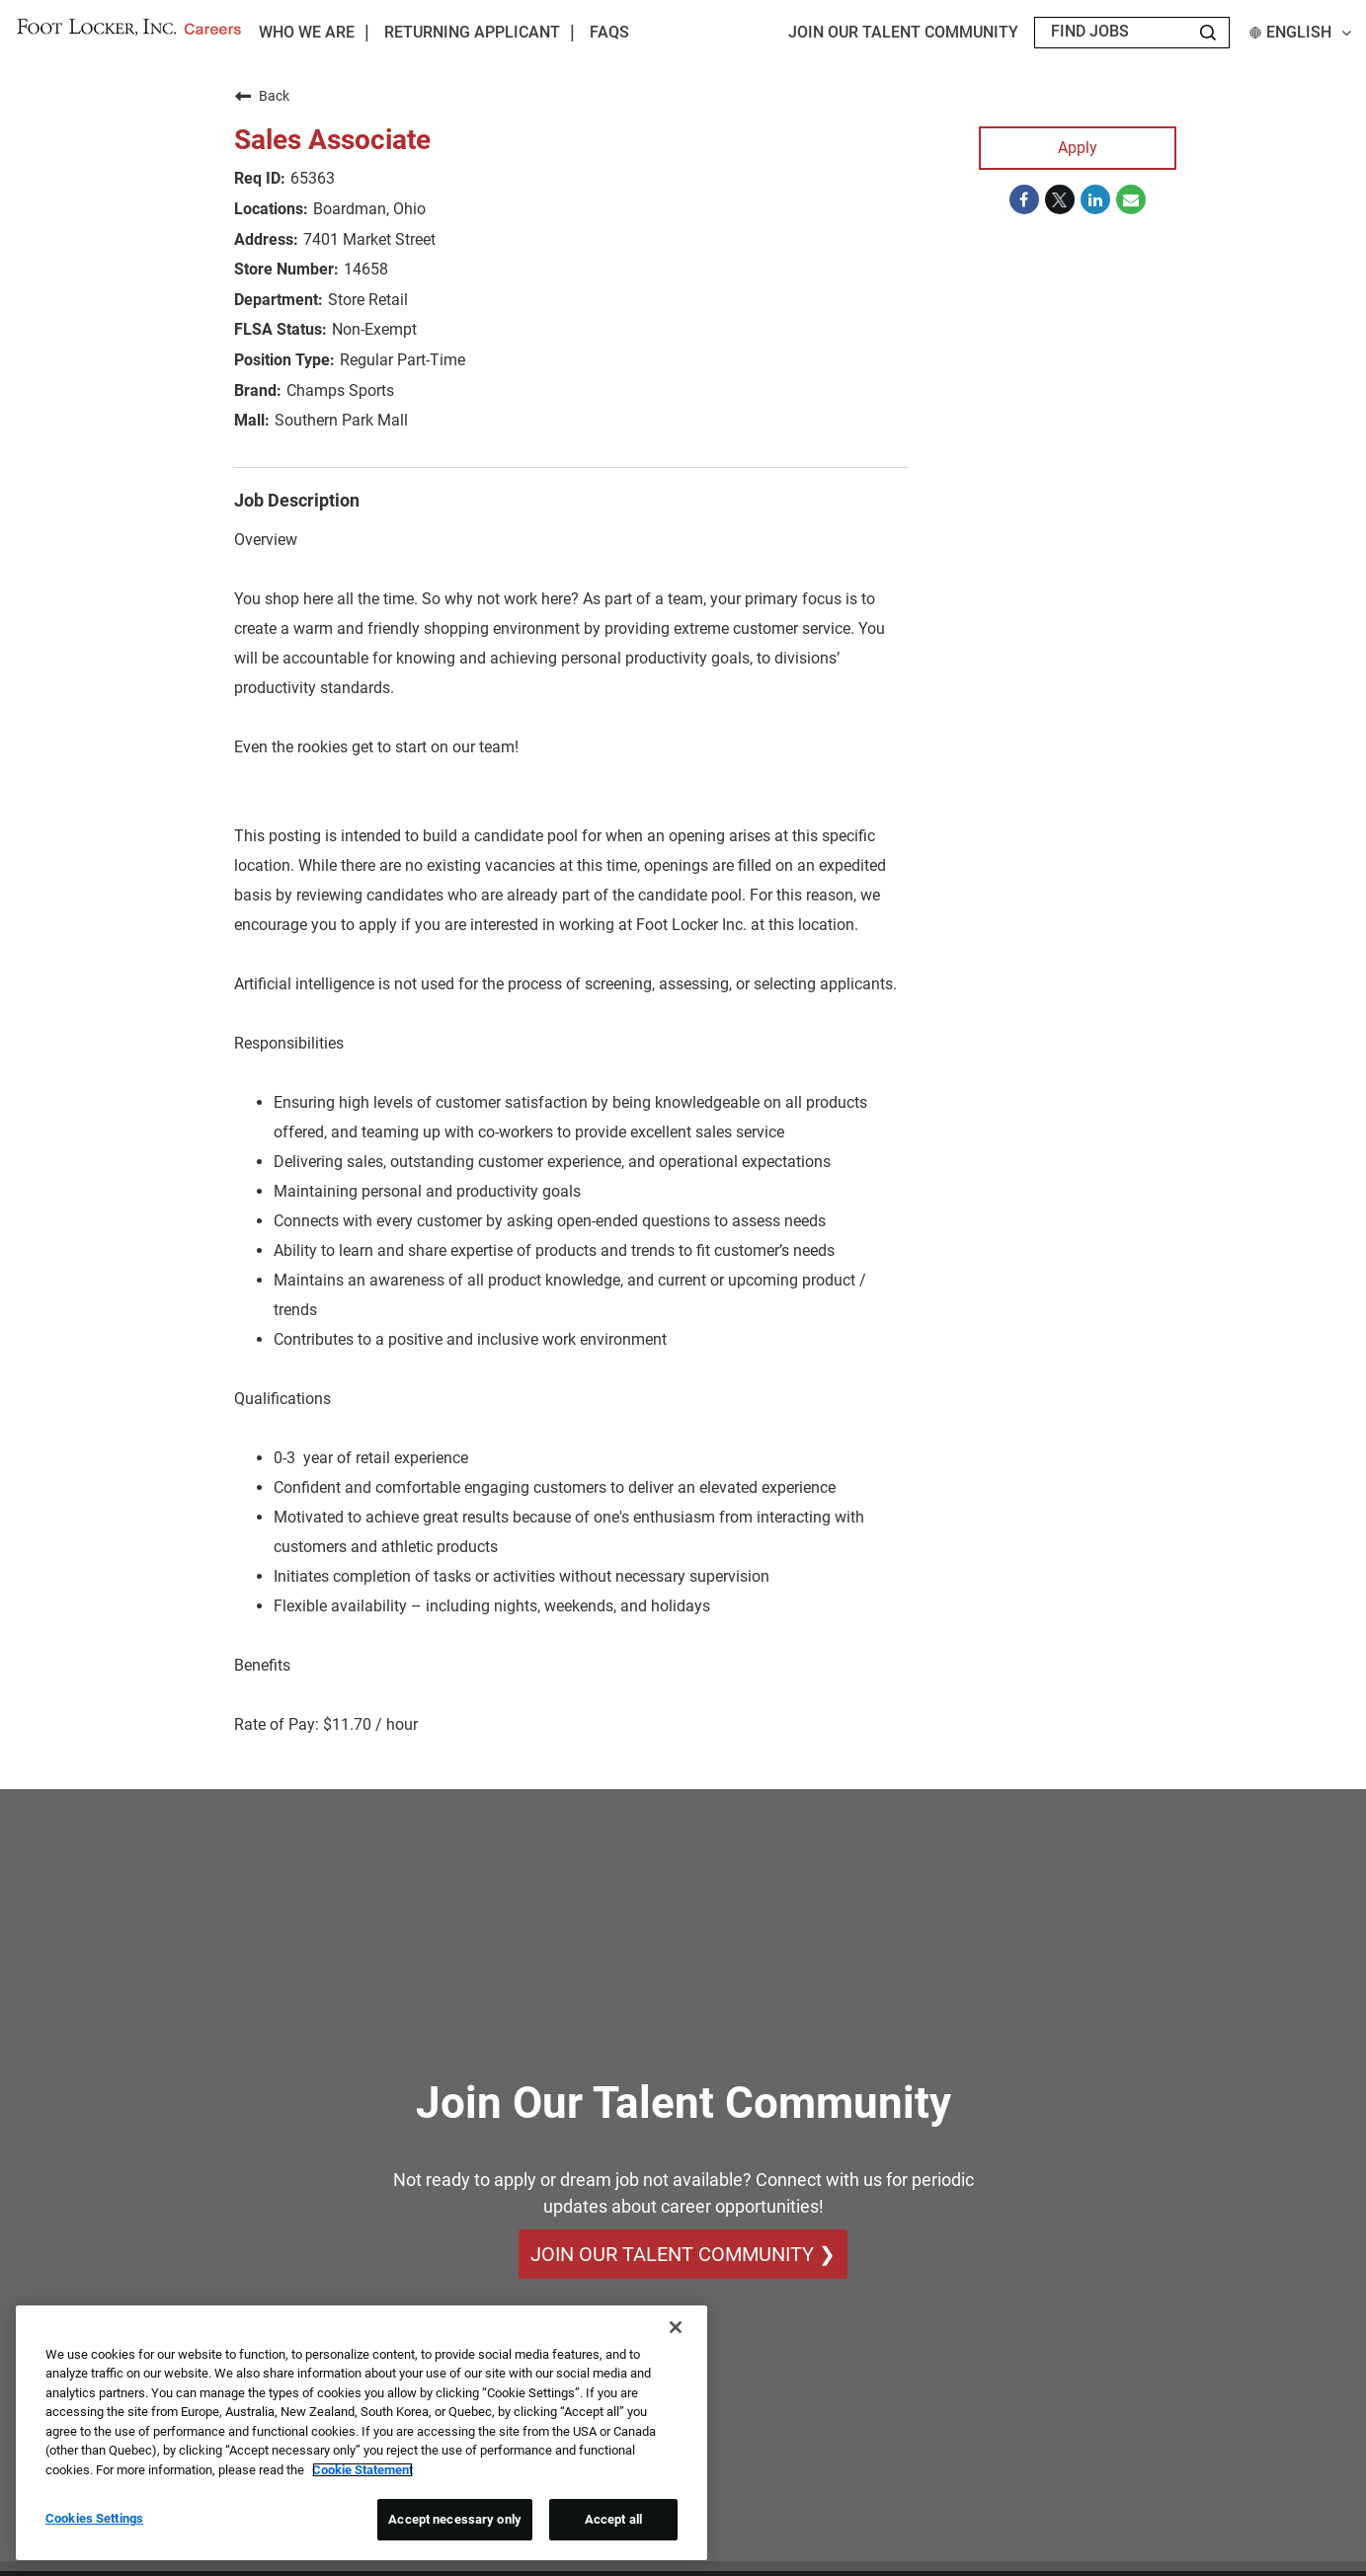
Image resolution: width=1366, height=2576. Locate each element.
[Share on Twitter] (1060, 199)
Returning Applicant (472, 32)
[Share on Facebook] (1024, 199)
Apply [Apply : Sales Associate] (1077, 147)
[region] (361, 2432)
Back (261, 96)
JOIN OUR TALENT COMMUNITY (903, 32)
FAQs (609, 32)
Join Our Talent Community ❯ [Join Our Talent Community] (683, 2254)
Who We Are (307, 32)
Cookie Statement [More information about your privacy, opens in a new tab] (362, 2469)
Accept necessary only (455, 2519)
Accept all (613, 2519)
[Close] (675, 2327)
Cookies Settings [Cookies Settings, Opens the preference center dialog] (94, 2518)
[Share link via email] (1131, 199)
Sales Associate (332, 139)
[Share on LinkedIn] (1095, 199)
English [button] (1300, 32)
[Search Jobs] (1208, 32)
